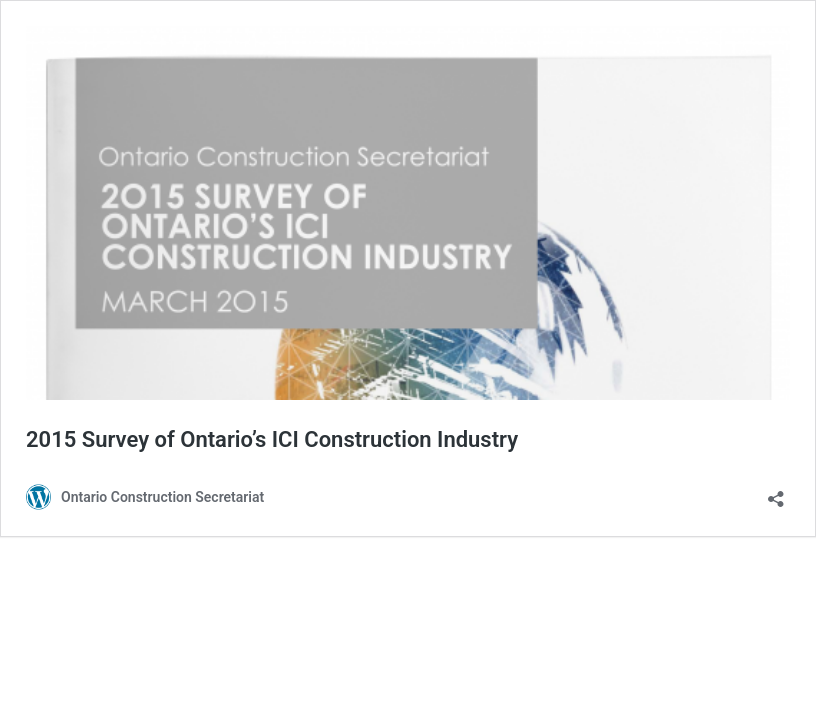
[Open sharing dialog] (776, 492)
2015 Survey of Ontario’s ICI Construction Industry (272, 439)
